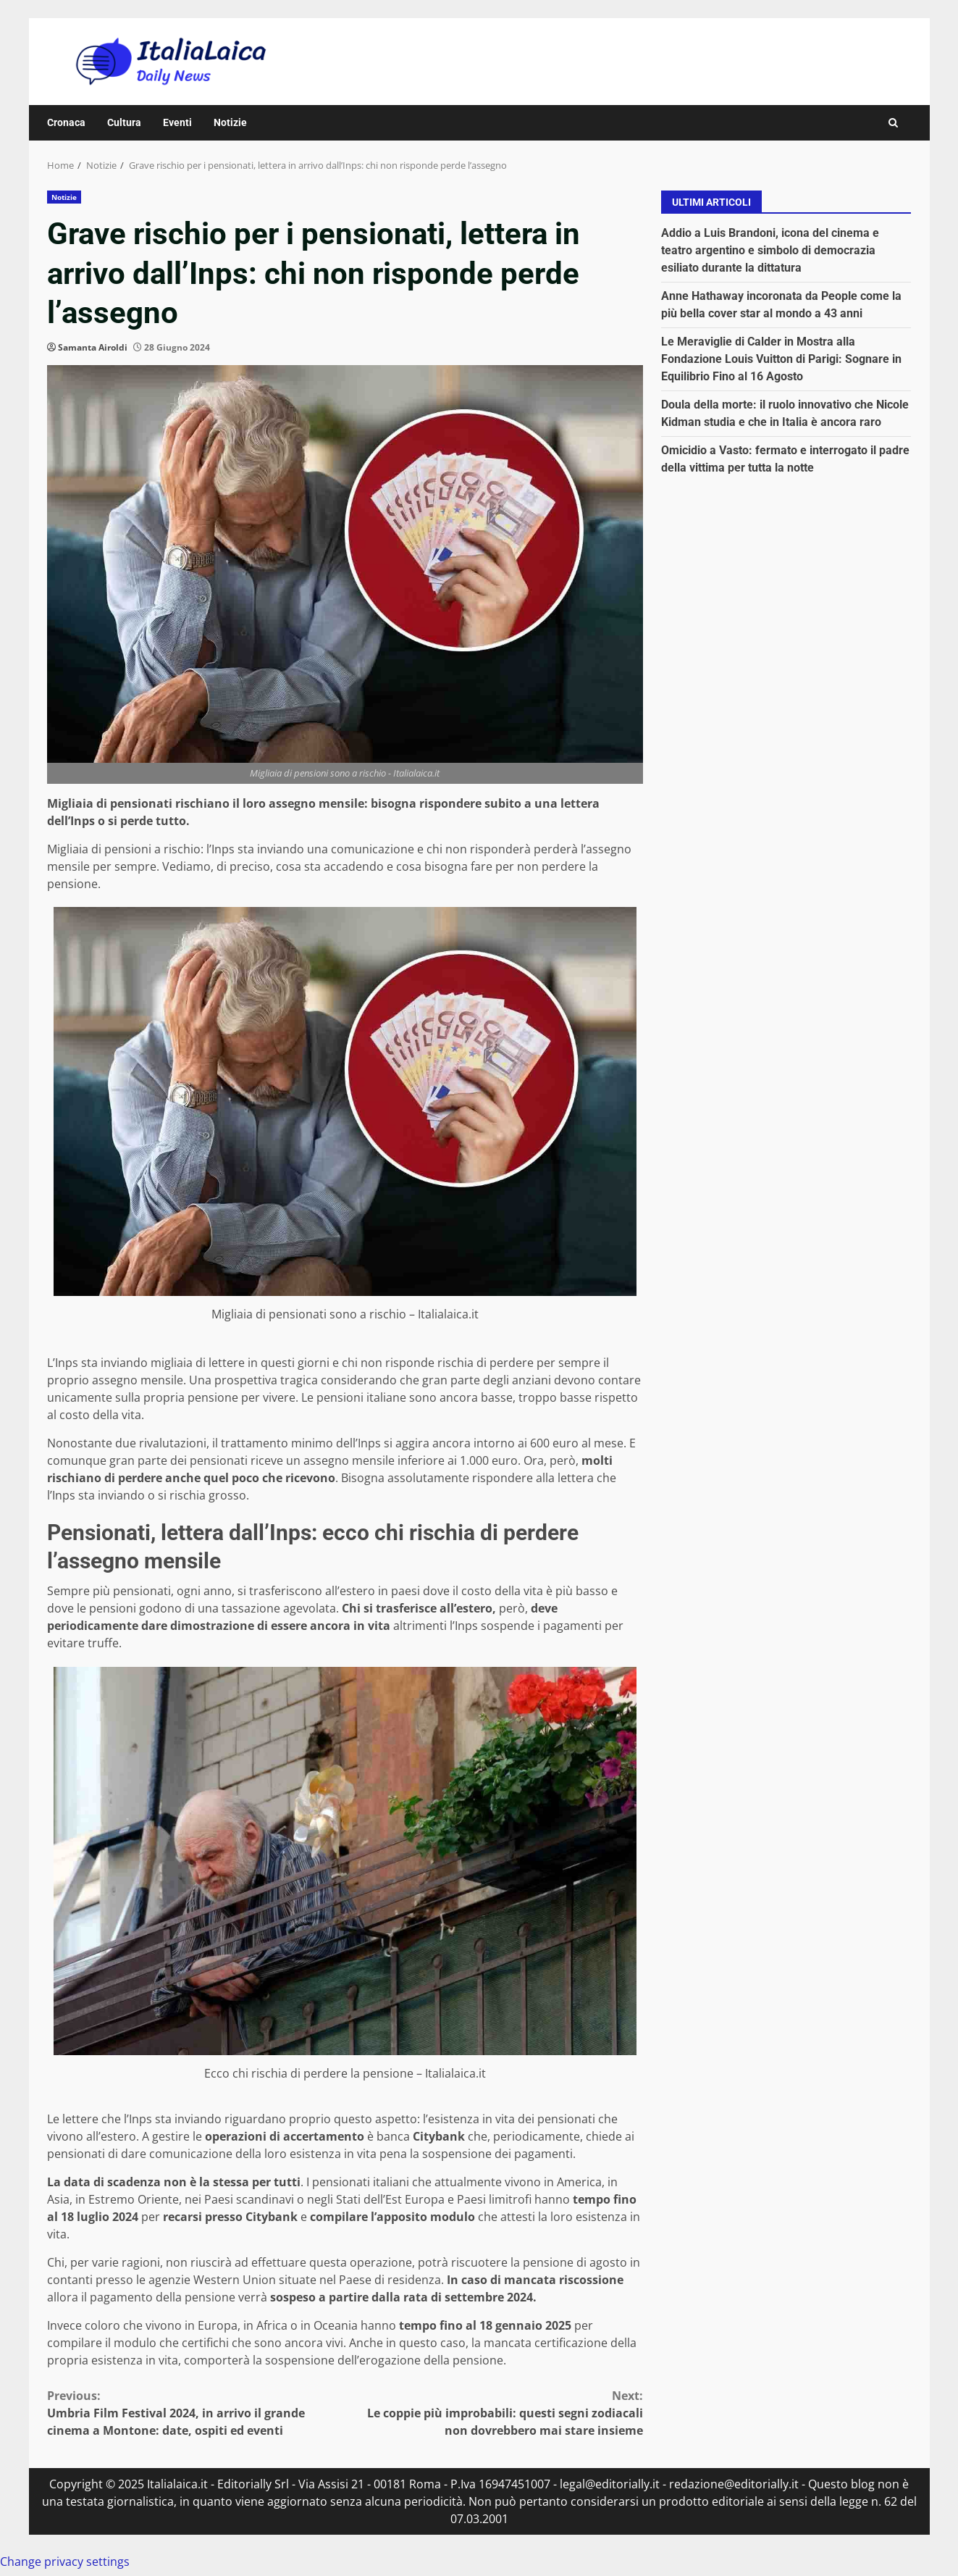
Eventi (177, 122)
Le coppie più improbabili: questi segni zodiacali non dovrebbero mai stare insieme (494, 2412)
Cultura (124, 122)
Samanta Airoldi (92, 347)
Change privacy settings (65, 2561)
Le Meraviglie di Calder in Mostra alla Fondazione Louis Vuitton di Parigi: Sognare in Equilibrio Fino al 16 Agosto (781, 359)
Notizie (230, 122)
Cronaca (66, 122)
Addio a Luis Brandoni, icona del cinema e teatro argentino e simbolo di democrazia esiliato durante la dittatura (770, 250)
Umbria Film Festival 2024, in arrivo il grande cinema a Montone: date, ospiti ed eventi (196, 2412)
